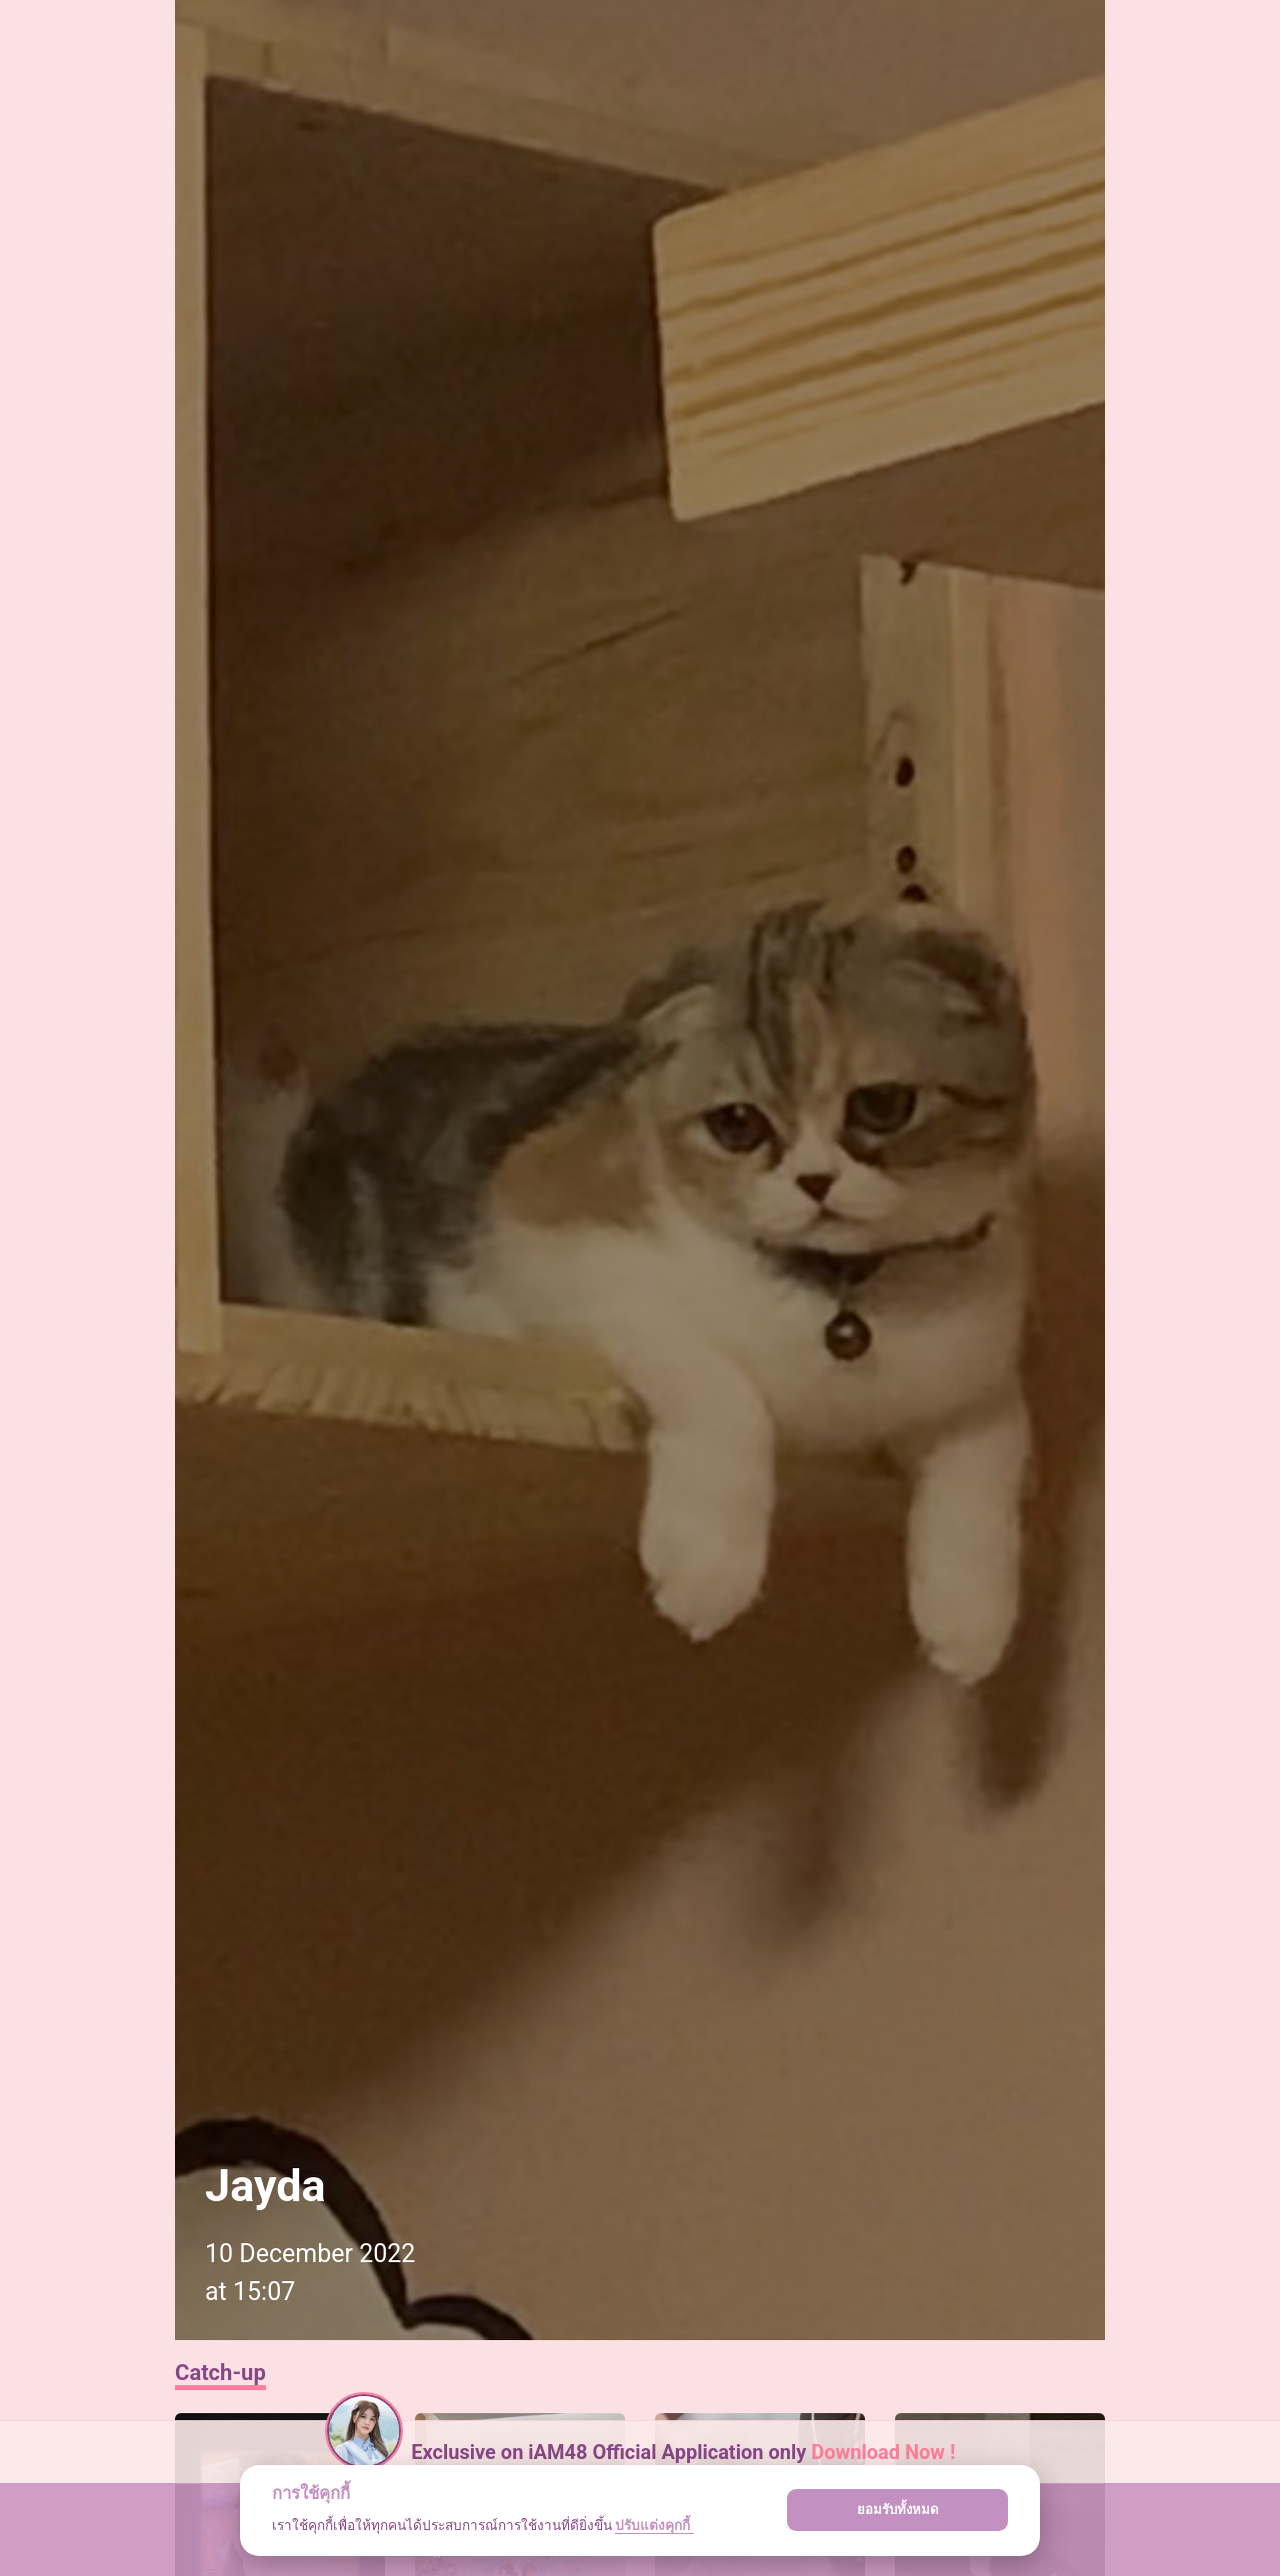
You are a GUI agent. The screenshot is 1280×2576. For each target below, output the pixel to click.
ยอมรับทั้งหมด (898, 2509)
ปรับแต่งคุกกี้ (654, 2525)
